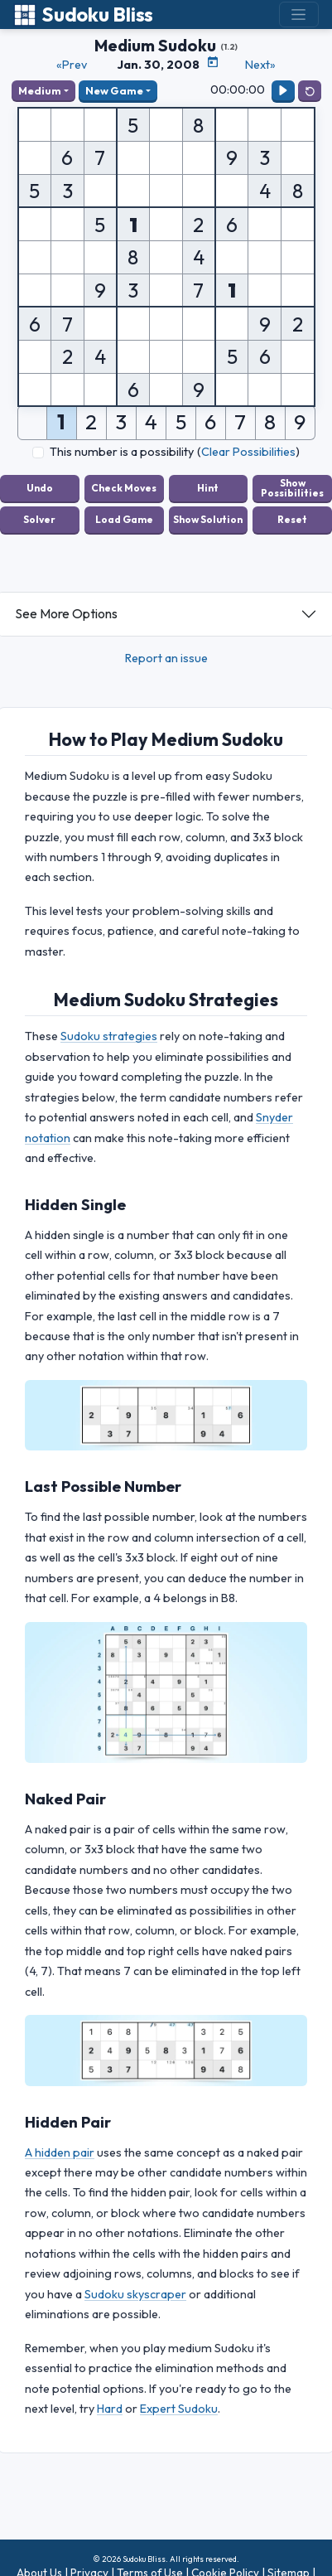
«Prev (71, 64)
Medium (39, 90)
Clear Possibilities (248, 451)
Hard (110, 2408)
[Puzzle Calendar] (212, 62)
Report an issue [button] (166, 658)
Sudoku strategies (108, 1036)
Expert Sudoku (179, 2408)
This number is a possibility (122, 451)
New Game (114, 90)
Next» (260, 64)
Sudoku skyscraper (135, 2294)
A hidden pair (59, 2152)
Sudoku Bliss (83, 14)
